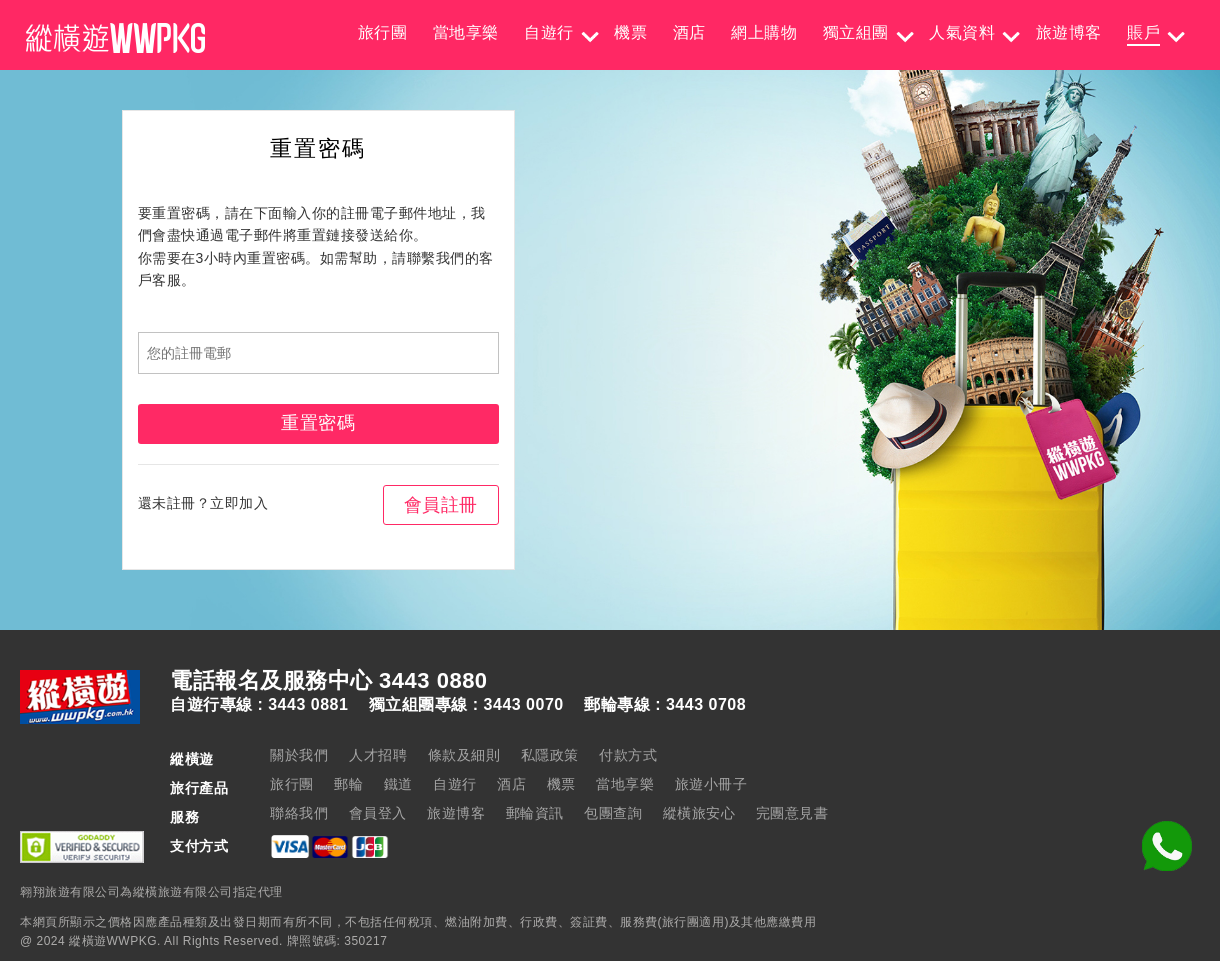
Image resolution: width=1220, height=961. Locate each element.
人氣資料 (962, 32)
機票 (630, 32)
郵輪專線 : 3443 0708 (665, 705)
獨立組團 (856, 32)
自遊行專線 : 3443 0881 (259, 705)
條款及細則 (464, 755)
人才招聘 (378, 755)
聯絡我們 (299, 813)
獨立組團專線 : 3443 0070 (466, 705)
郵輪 (348, 784)
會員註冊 (441, 505)
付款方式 (628, 755)
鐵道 (398, 784)
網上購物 (764, 32)
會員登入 (378, 813)
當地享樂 (466, 32)
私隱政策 (550, 755)
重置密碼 (318, 423)
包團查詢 (613, 813)
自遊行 (549, 32)
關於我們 (299, 755)
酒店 (689, 32)
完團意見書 (792, 813)
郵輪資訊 (535, 813)
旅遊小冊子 (711, 784)
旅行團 (383, 32)
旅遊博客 (1069, 32)
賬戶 (1143, 32)
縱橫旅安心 (699, 813)
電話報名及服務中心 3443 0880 (329, 681)
